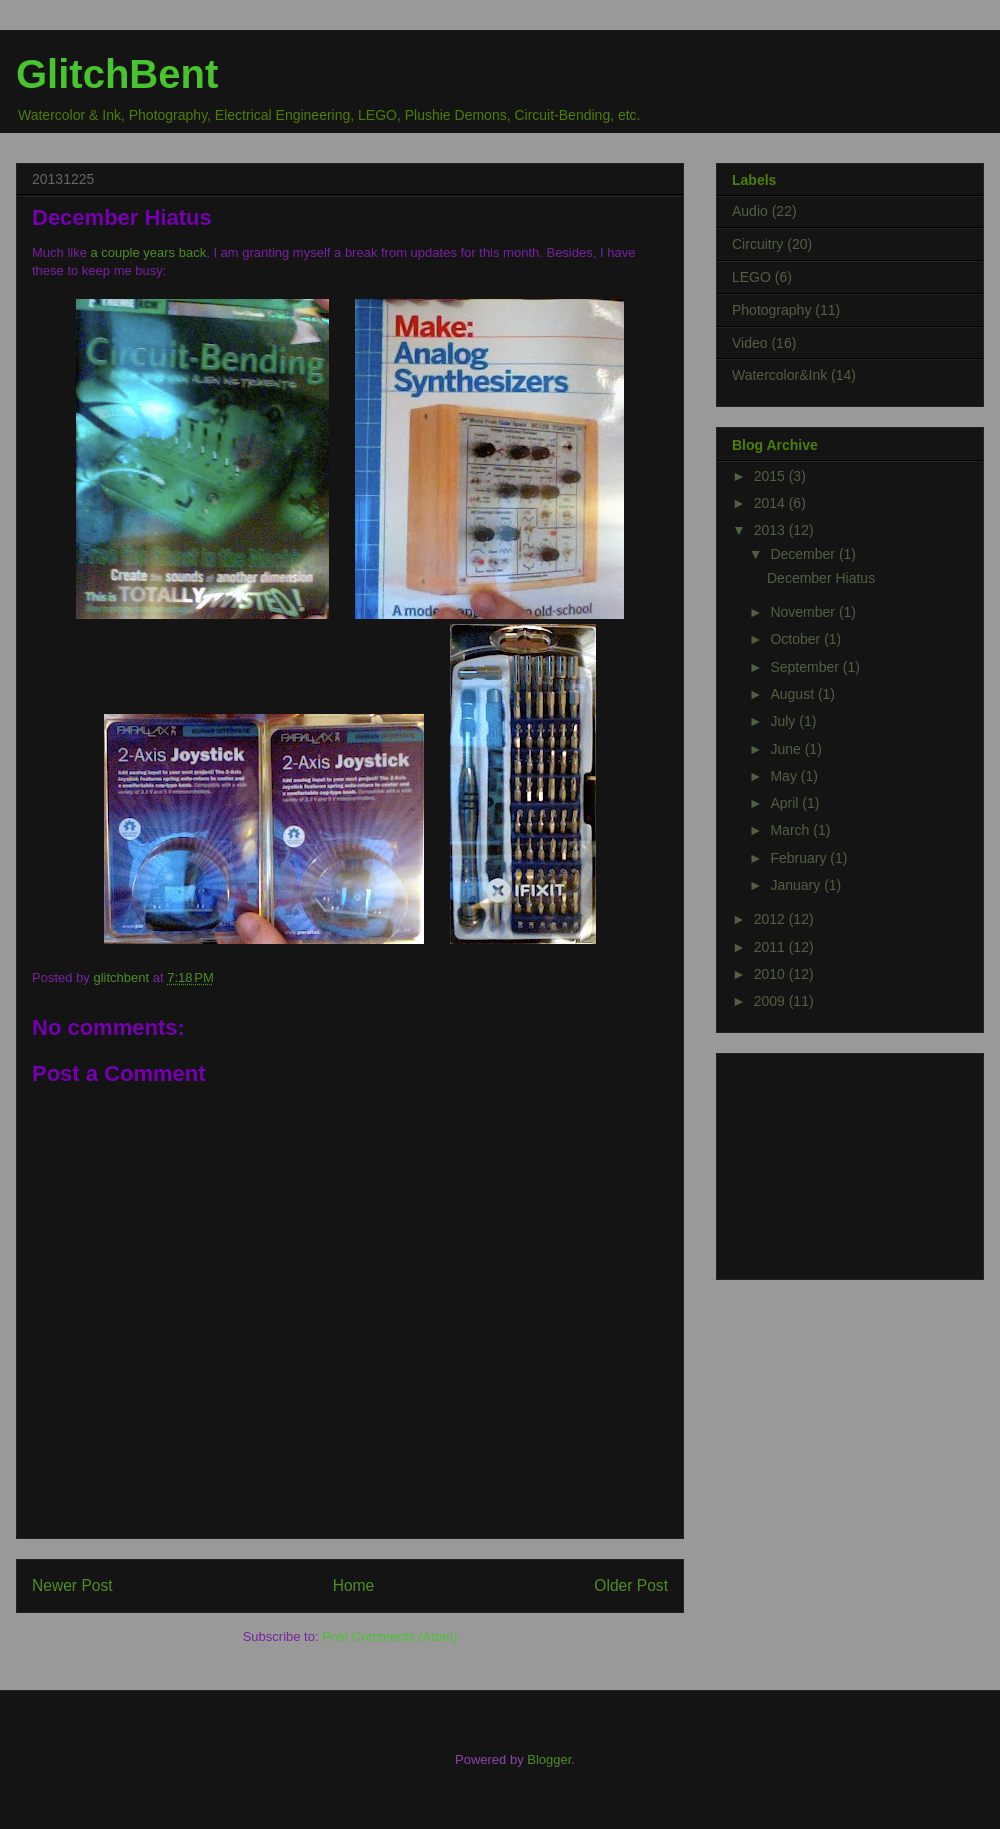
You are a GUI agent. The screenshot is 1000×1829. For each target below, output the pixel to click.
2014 (771, 503)
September (806, 667)
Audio (750, 211)
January (797, 885)
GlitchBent (117, 74)
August (793, 694)
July (784, 721)
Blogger (549, 1759)
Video (750, 343)
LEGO (751, 277)
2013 (771, 530)
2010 (771, 974)
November (804, 612)
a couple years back (149, 252)
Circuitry (757, 244)
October (797, 639)
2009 (771, 1001)
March (791, 830)
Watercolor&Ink (779, 375)
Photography (771, 310)
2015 (771, 476)
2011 (771, 947)
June (787, 749)
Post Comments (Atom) (389, 1636)
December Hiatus (821, 578)
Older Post (631, 1585)
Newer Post (72, 1585)
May (785, 776)
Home (354, 1585)
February (800, 858)
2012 (771, 919)
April (786, 803)
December (804, 554)
